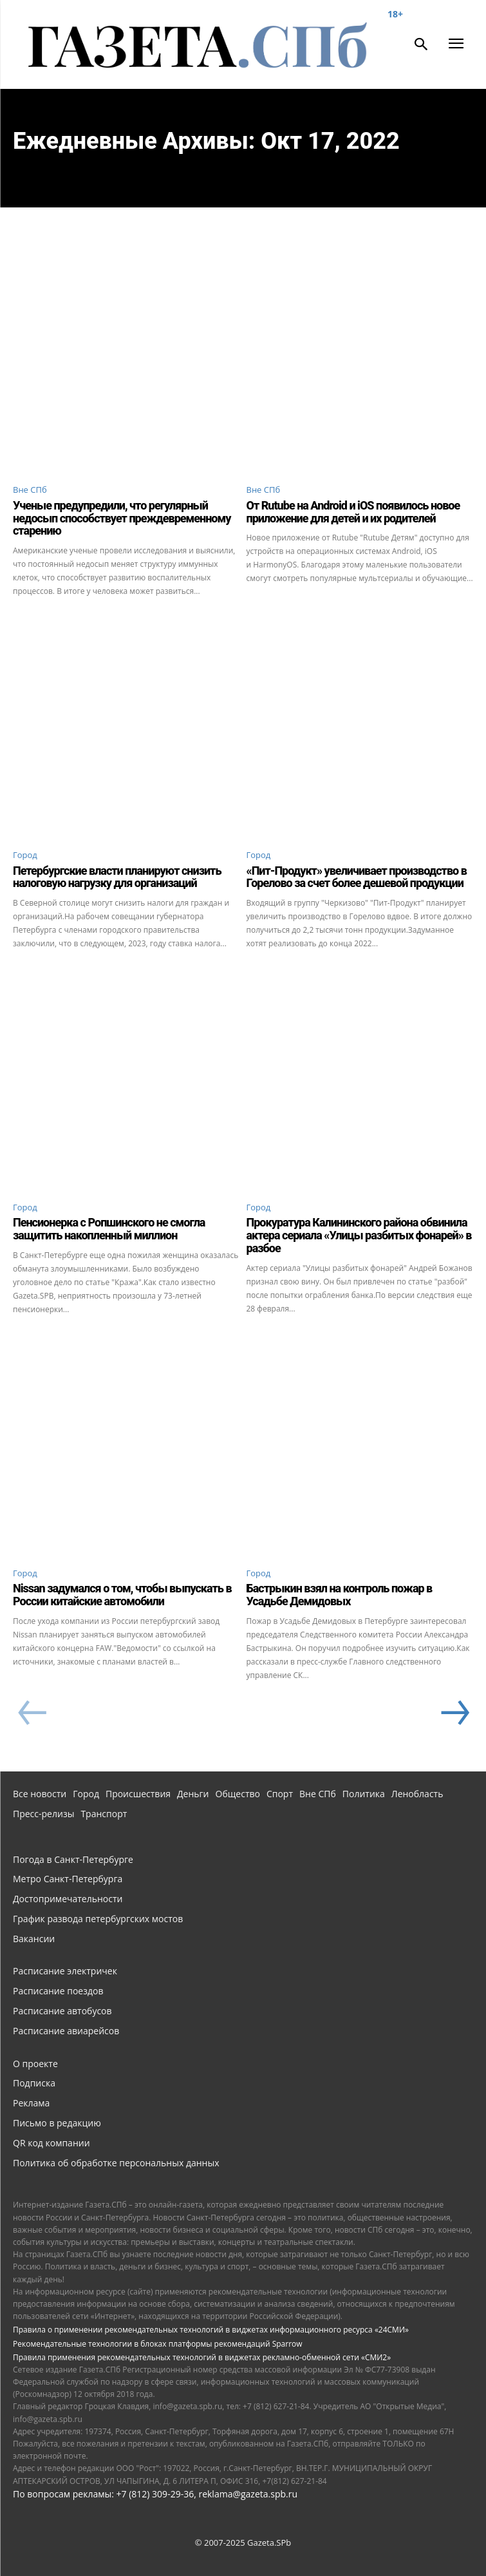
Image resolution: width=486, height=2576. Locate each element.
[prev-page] (32, 1713)
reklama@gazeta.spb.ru (247, 2494)
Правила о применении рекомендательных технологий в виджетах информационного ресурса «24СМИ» (211, 2329)
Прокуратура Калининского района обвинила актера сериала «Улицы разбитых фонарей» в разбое (359, 1235)
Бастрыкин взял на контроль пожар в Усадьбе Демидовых (340, 1594)
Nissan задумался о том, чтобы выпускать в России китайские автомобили (122, 1594)
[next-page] (454, 1713)
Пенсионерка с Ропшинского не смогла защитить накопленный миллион (109, 1229)
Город (25, 855)
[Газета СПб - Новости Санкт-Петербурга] (208, 46)
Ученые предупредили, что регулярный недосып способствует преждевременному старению (121, 518)
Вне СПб (30, 489)
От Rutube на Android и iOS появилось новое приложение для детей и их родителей (353, 512)
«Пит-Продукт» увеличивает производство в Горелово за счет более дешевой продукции (357, 877)
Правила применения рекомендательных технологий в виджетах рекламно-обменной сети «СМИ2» (202, 2357)
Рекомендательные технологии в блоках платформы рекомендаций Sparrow (158, 2343)
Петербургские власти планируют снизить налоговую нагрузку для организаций (117, 877)
